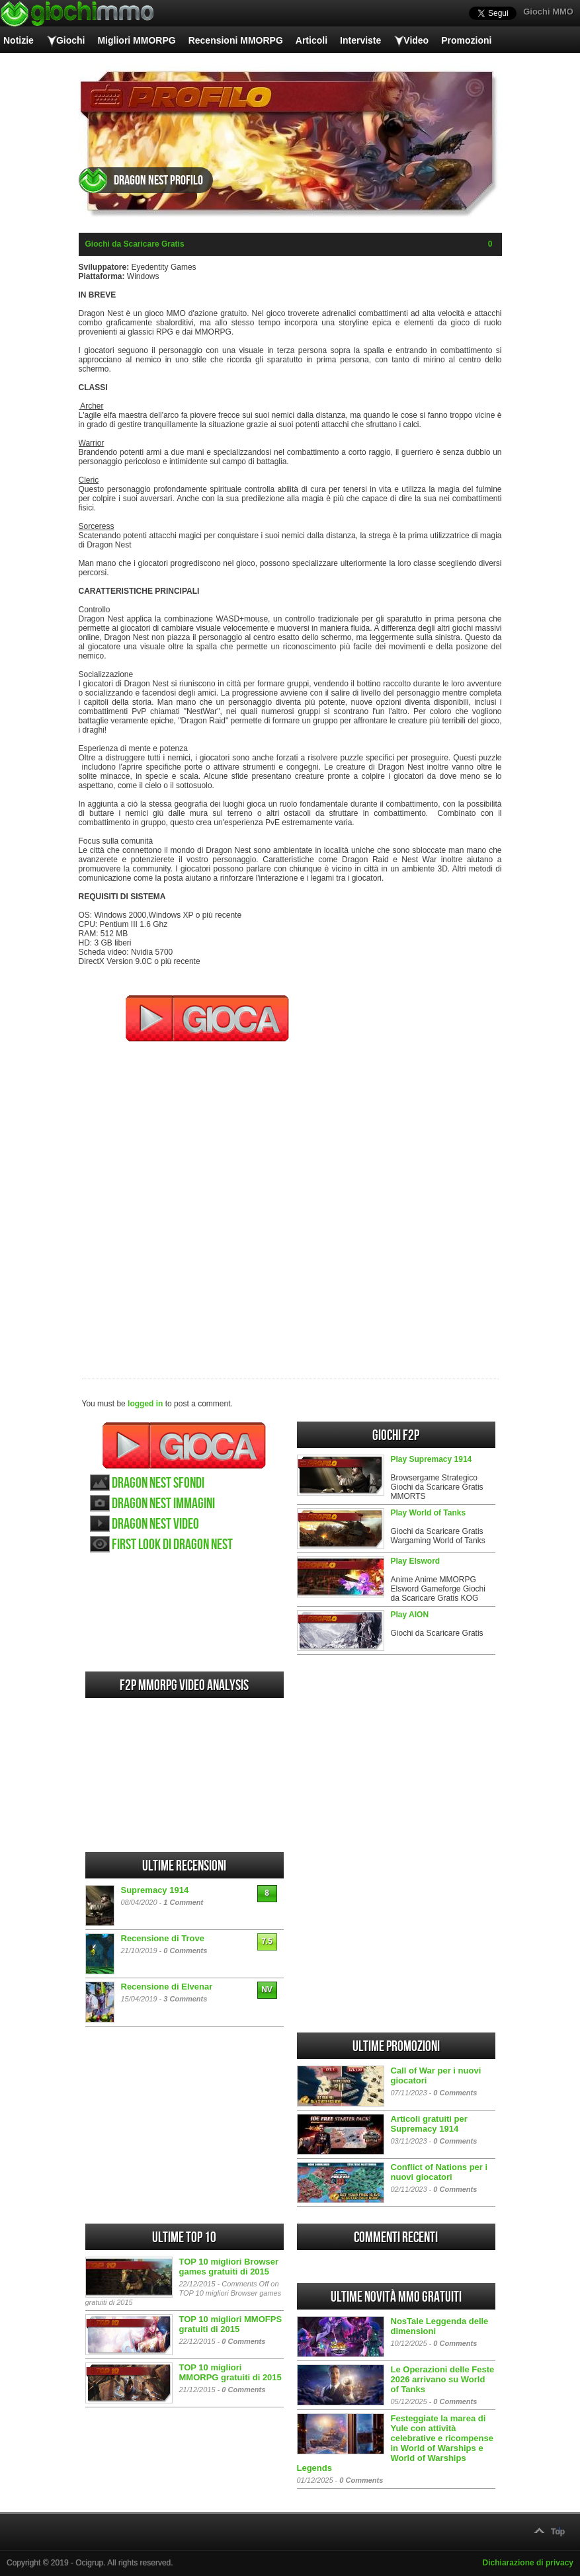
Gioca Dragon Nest (184, 1445)
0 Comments (185, 1950)
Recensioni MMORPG (235, 40)
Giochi (70, 40)
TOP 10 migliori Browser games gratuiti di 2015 (229, 2266)
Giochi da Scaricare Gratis (135, 244)
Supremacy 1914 (155, 1890)
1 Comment (183, 1902)
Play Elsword (415, 1561)
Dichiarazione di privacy (528, 2562)
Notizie (18, 40)
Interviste (360, 40)
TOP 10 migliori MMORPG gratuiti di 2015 (230, 2372)
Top (558, 2531)
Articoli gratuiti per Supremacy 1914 (429, 2124)
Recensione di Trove (162, 1938)
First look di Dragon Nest (172, 1545)
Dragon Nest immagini (163, 1504)
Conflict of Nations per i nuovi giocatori (439, 2172)
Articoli (311, 40)
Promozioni (466, 40)
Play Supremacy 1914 (431, 1459)
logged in (145, 1403)
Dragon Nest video (155, 1524)
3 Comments (185, 1999)
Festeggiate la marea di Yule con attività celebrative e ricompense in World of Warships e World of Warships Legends (395, 2443)
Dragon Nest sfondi (158, 1483)
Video (416, 40)
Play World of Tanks (428, 1512)
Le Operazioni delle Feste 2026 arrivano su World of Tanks (443, 2379)
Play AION (410, 1614)
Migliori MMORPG (136, 40)
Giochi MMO (548, 12)
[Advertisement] (290, 1201)
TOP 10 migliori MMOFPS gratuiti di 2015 (230, 2324)
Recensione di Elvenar (167, 1987)
